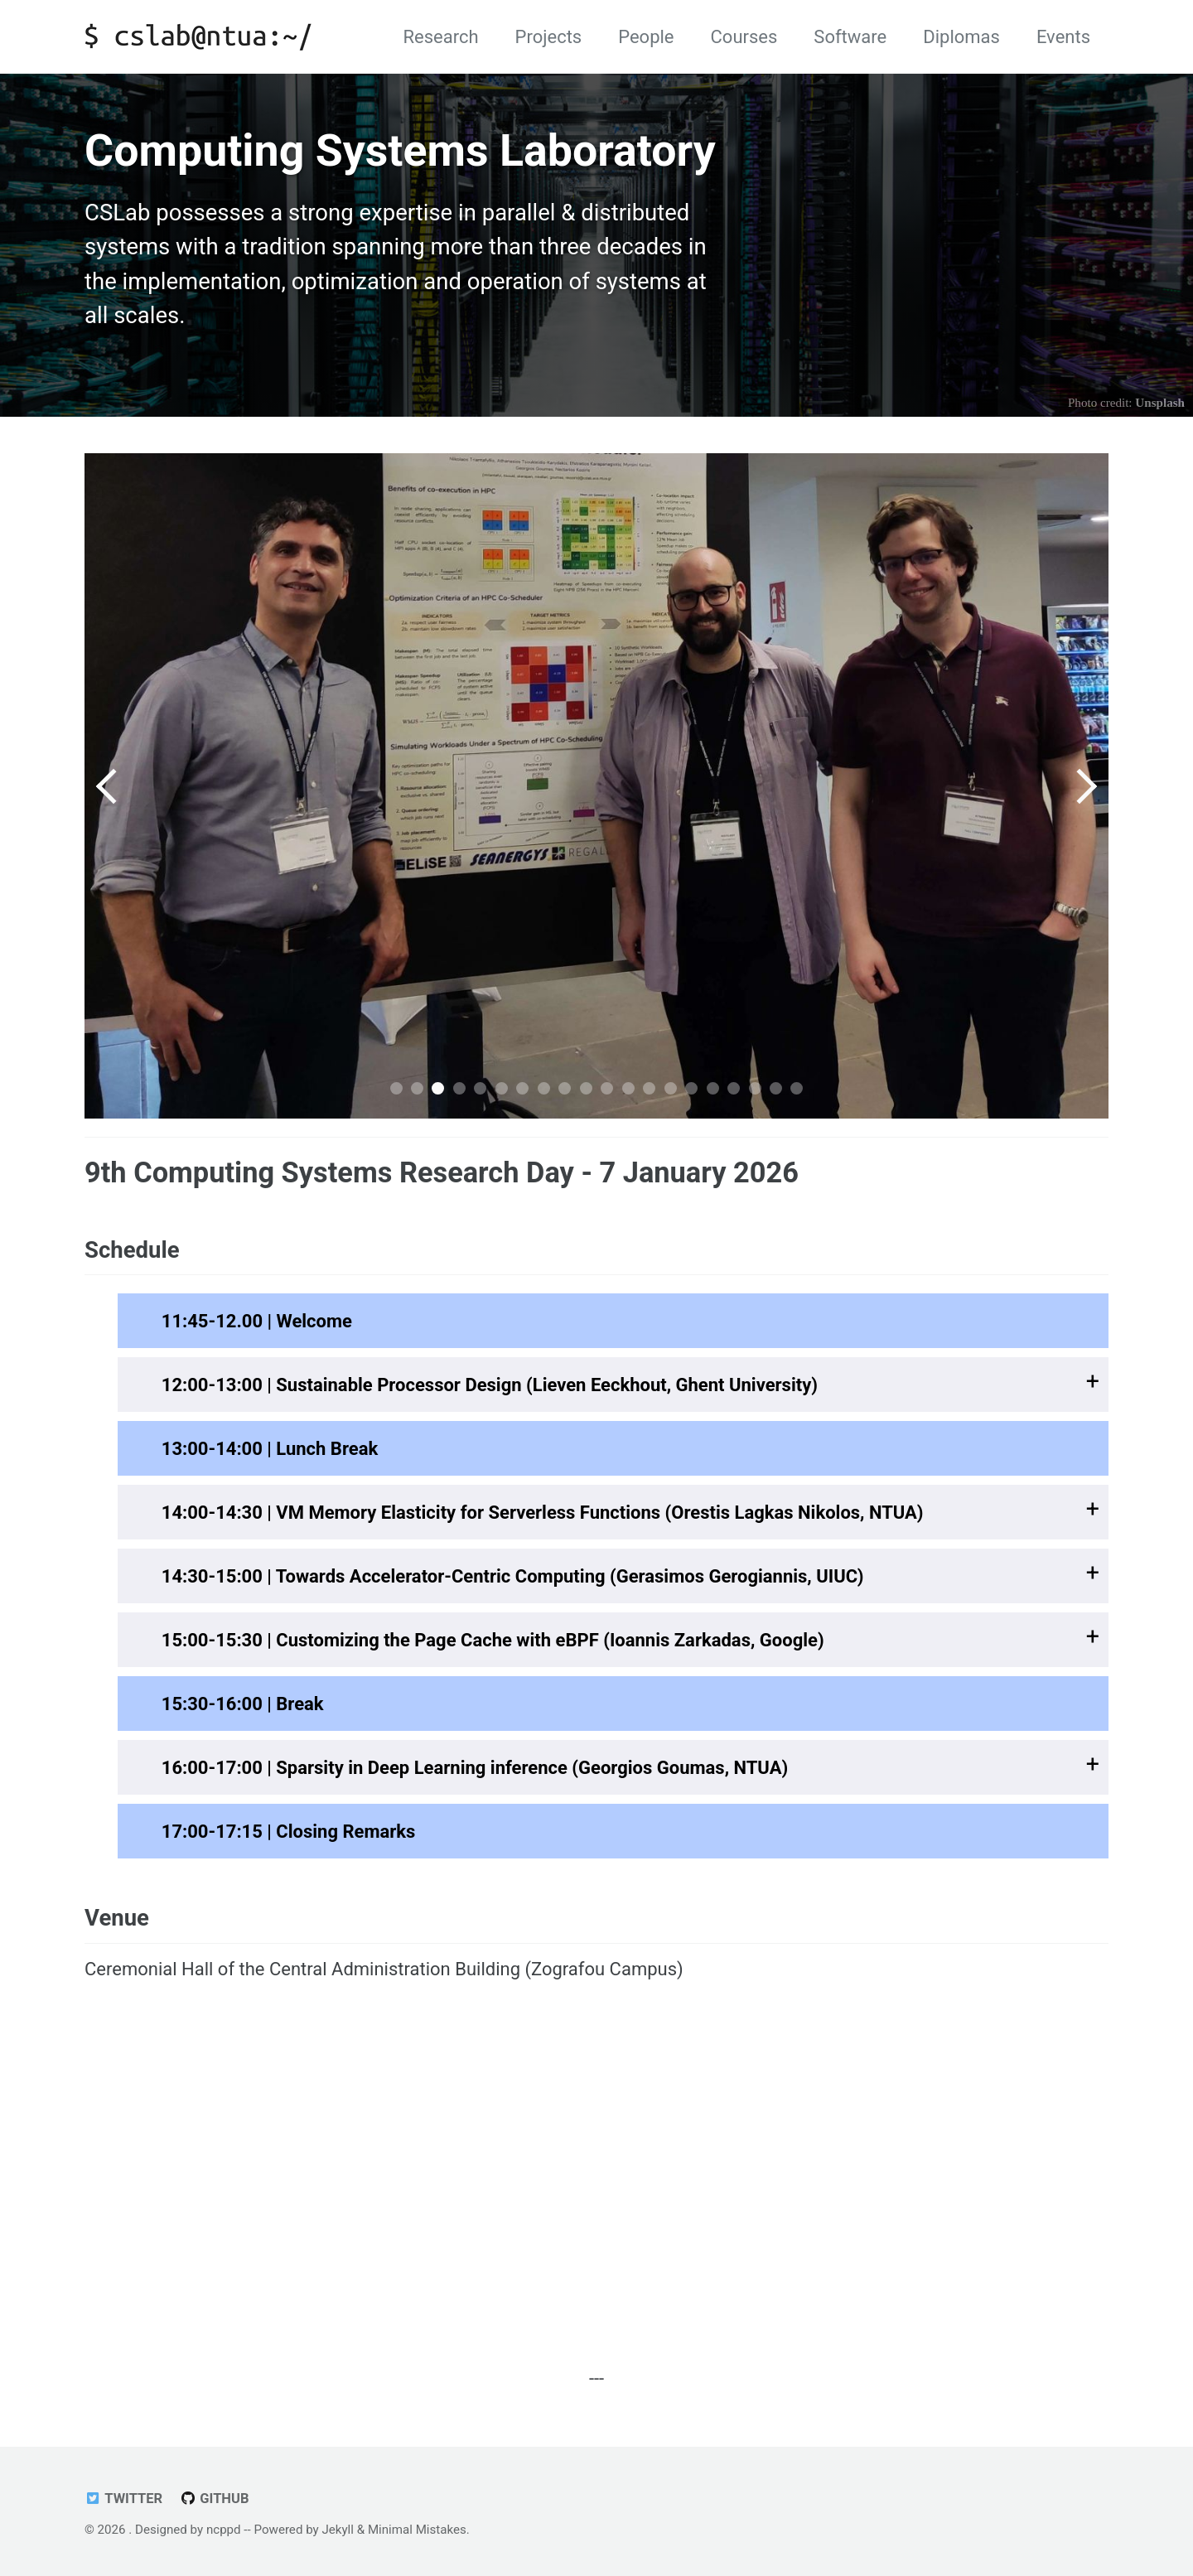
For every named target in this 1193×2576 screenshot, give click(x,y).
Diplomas (961, 37)
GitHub (214, 2498)
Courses (744, 37)
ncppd (223, 2529)
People (646, 37)
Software (850, 37)
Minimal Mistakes (417, 2529)
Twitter (123, 2498)
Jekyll (337, 2529)
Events (1063, 37)
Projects (548, 37)
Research (440, 37)
